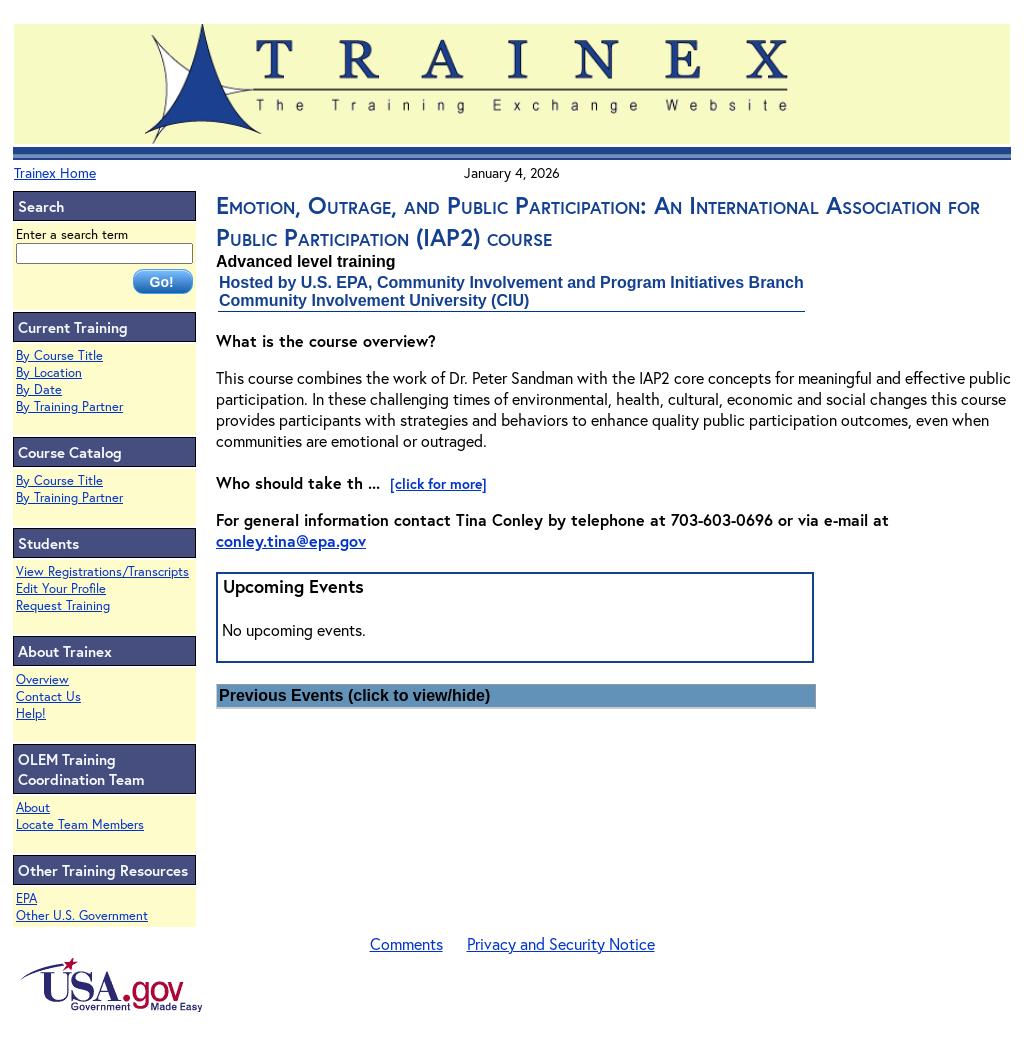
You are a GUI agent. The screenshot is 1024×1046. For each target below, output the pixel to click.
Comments (406, 943)
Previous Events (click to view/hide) (354, 695)
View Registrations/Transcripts (102, 571)
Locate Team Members (80, 824)
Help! (31, 713)
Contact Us (48, 696)
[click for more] (438, 483)
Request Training (63, 605)
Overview (42, 679)
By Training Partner (69, 406)
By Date (39, 389)
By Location (49, 372)
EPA (26, 898)
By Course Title (59, 355)
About (33, 807)
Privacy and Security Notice (561, 943)
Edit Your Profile (61, 588)
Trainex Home (55, 172)
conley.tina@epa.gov (291, 540)
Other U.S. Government (82, 915)
